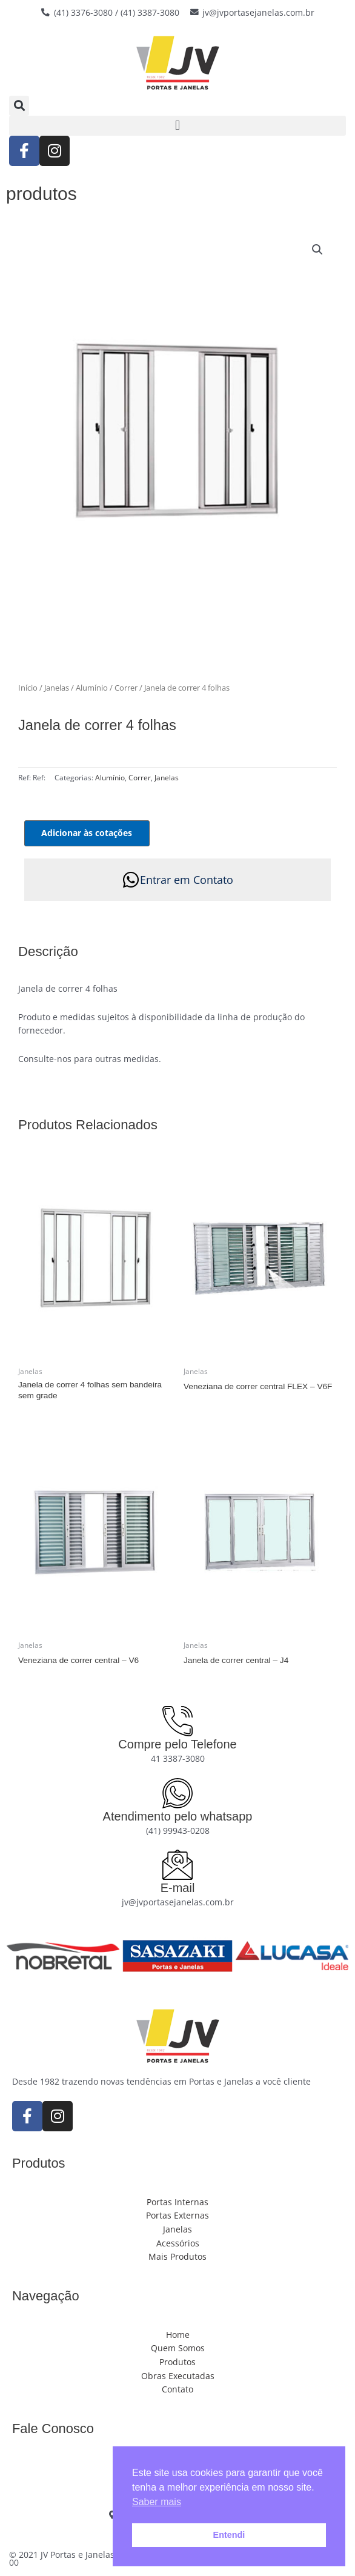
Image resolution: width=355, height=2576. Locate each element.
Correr (126, 688)
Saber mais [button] (156, 2502)
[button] (19, 106)
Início (28, 688)
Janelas (56, 688)
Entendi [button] (229, 2535)
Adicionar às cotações (86, 832)
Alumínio (92, 688)
